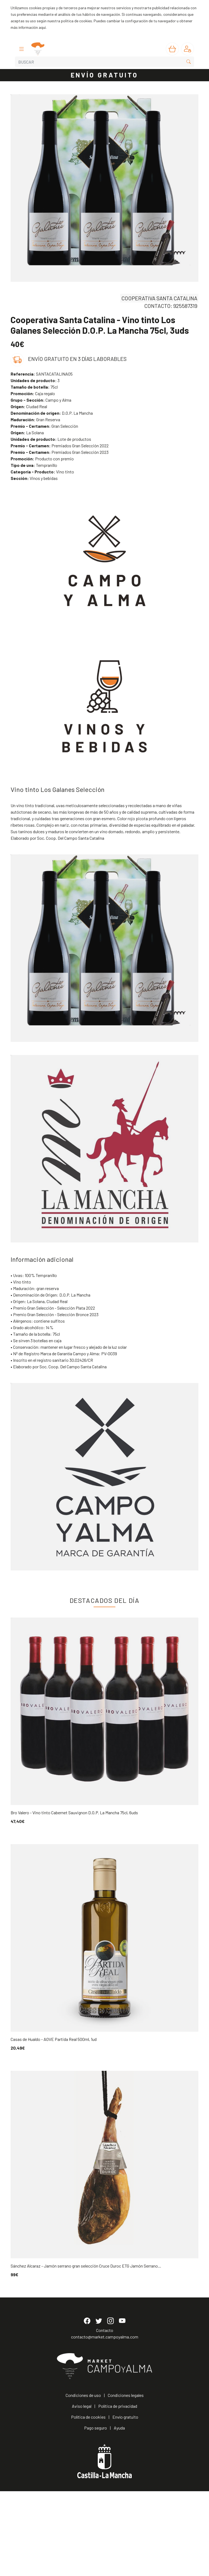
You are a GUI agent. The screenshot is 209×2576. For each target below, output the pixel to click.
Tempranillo (34, 465)
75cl (34, 386)
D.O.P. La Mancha (52, 413)
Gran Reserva (35, 419)
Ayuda (119, 2512)
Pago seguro (95, 2512)
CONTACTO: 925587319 (170, 305)
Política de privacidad (117, 2490)
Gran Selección (44, 426)
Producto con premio (42, 458)
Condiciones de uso (83, 2480)
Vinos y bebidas (34, 478)
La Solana (27, 432)
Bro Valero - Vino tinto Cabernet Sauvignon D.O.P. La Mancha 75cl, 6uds (74, 1812)
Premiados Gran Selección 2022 (60, 445)
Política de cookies (88, 2501)
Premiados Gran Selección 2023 (60, 452)
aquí (42, 27)
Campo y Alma (41, 399)
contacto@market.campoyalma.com (104, 2421)
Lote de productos (51, 439)
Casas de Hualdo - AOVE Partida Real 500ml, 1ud (54, 2039)
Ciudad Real (29, 406)
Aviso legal (81, 2490)
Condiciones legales (126, 2480)
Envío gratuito (125, 2501)
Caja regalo (33, 393)
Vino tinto (42, 471)
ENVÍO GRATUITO (104, 75)
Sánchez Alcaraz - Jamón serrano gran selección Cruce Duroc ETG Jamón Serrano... (86, 2265)
